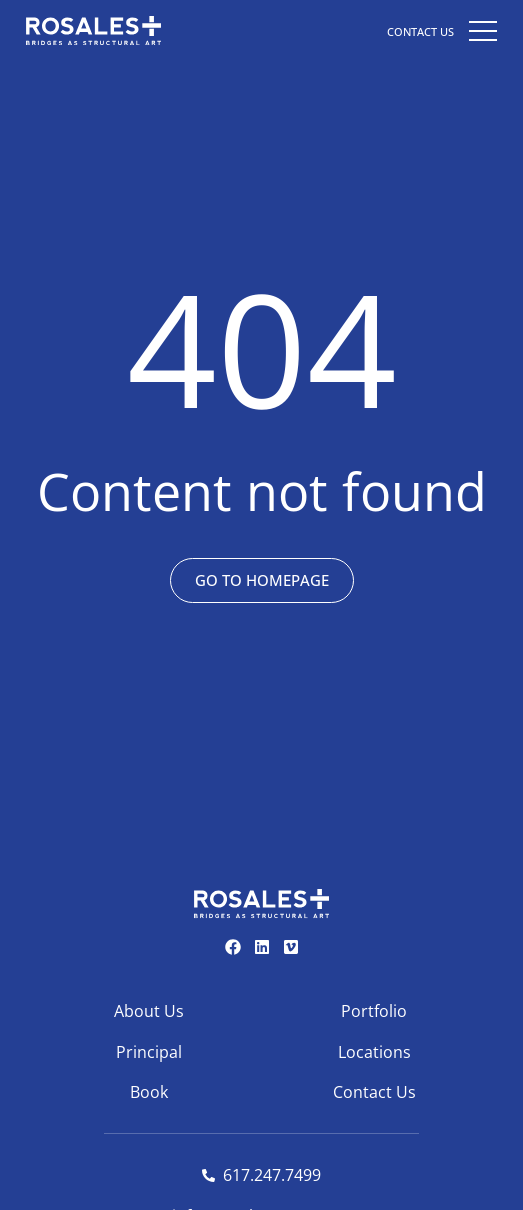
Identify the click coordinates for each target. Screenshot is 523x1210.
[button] (483, 30)
